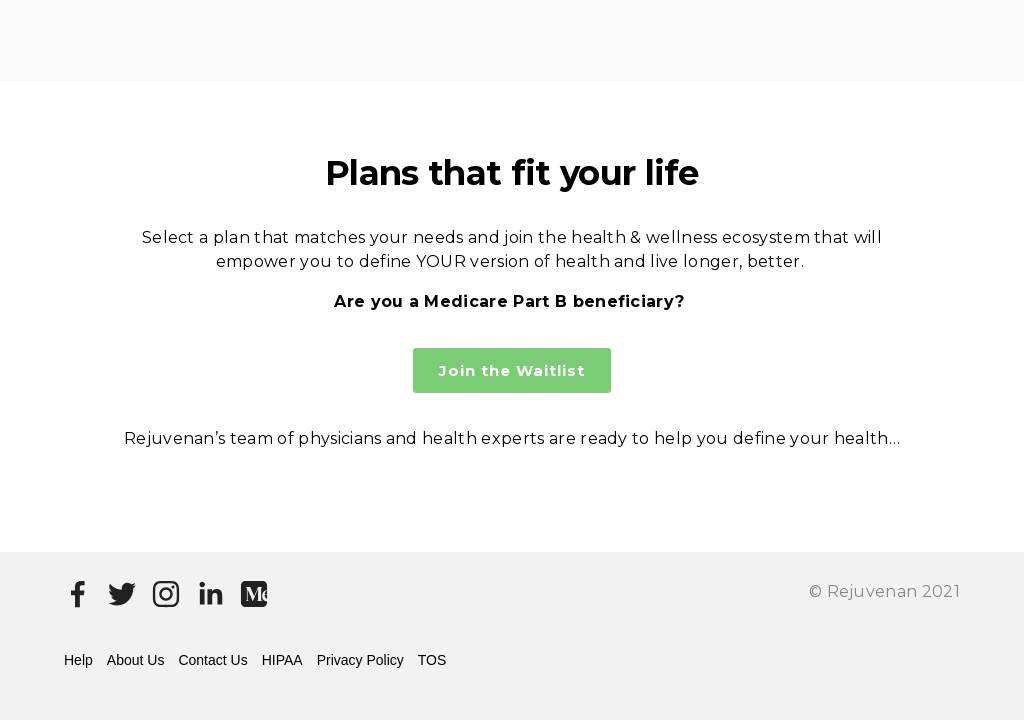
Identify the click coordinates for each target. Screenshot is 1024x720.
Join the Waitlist (512, 370)
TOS (432, 660)
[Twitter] (122, 594)
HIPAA (282, 660)
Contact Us (212, 660)
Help (78, 660)
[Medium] (254, 594)
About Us (136, 660)
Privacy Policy (360, 660)
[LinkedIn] (210, 594)
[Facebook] (78, 594)
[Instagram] (166, 594)
